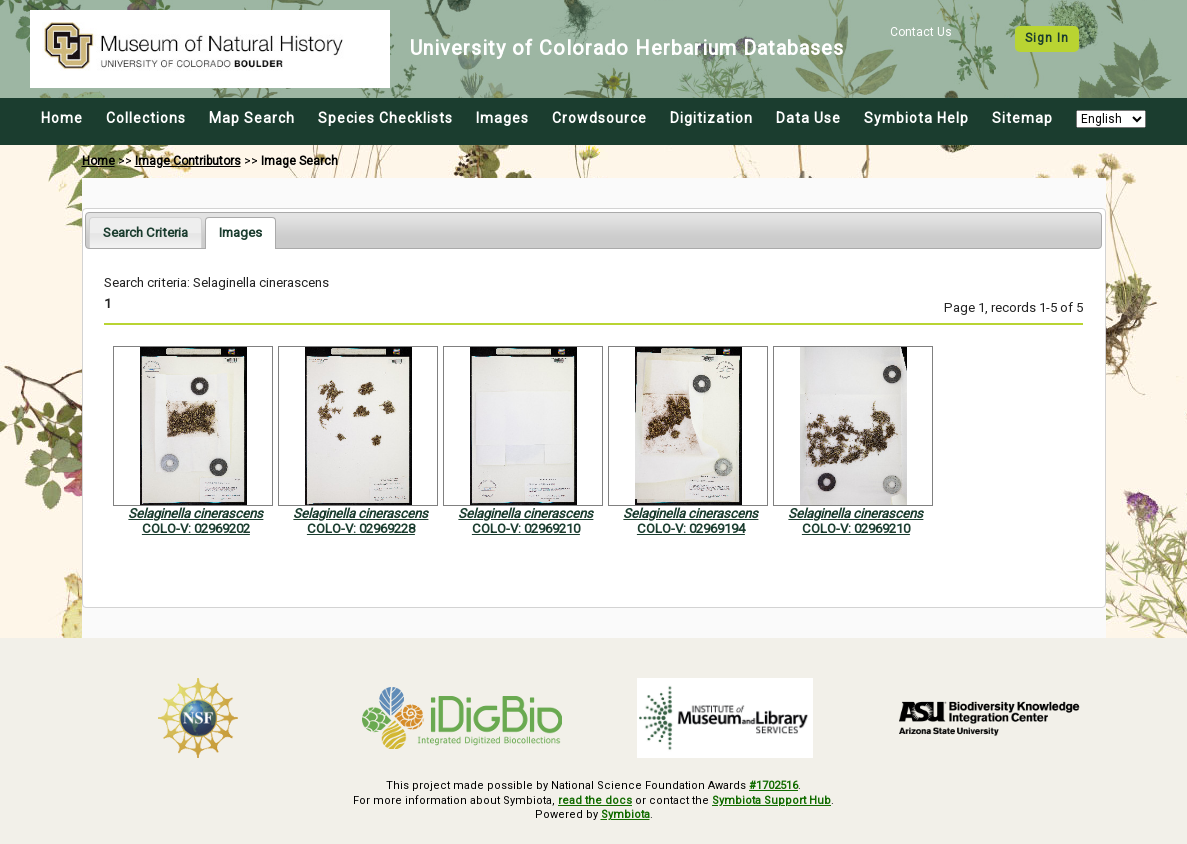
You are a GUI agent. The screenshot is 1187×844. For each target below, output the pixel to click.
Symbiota (625, 814)
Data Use (808, 118)
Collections (146, 118)
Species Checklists (385, 118)
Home (62, 118)
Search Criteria (145, 232)
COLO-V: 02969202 (196, 528)
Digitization (711, 118)
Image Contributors (188, 161)
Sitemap (1022, 118)
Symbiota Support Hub (771, 800)
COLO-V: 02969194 (691, 528)
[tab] (145, 232)
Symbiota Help (916, 118)
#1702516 (773, 785)
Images (502, 118)
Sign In (1047, 38)
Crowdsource (599, 118)
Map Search (252, 118)
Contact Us (921, 32)
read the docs (595, 800)
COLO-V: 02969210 (526, 528)
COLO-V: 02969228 (361, 528)
